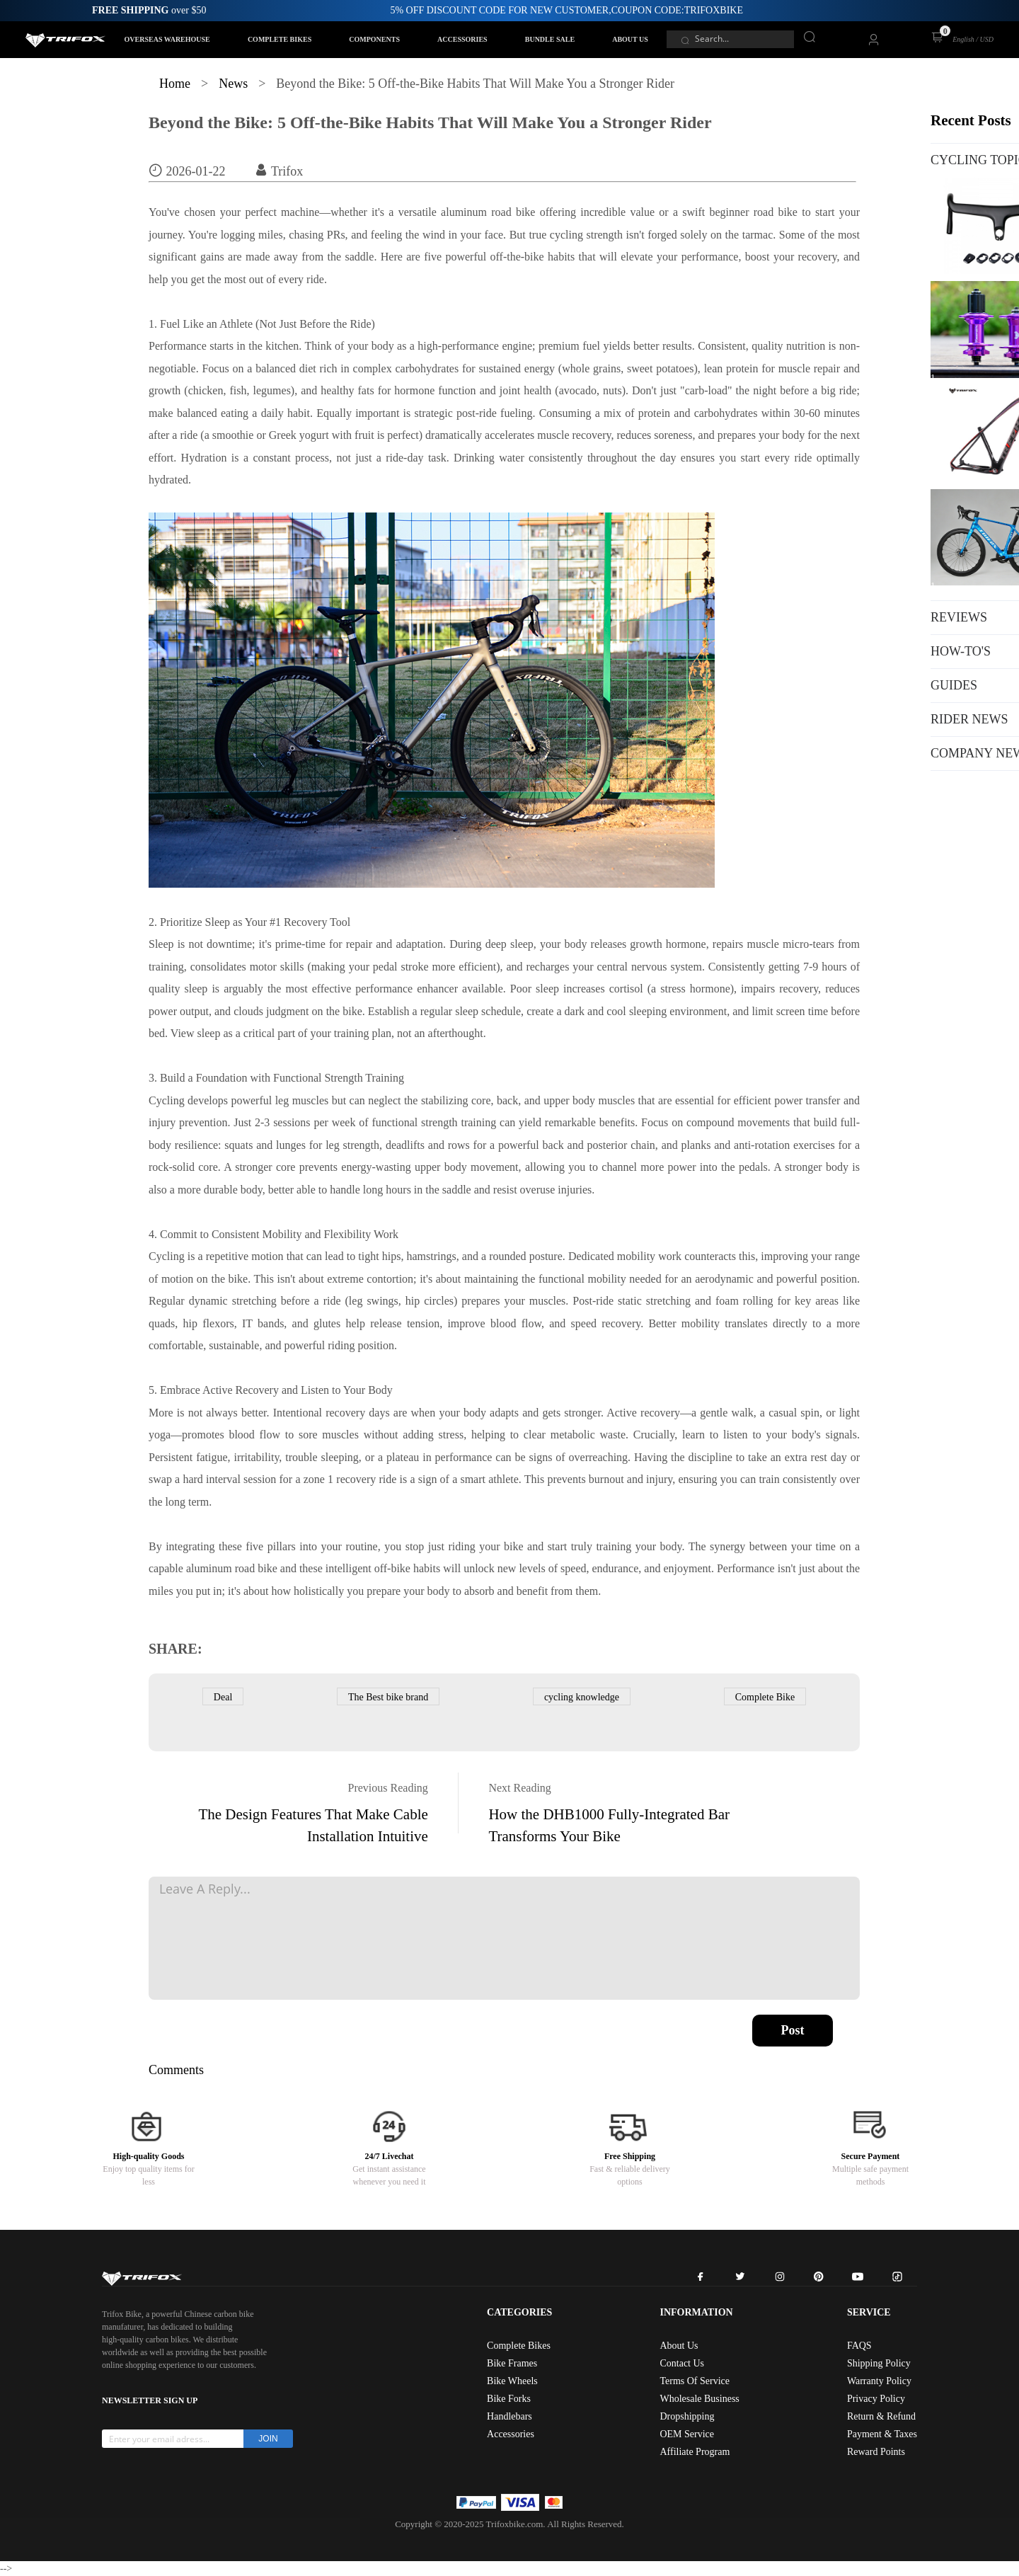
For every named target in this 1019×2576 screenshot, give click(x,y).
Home (174, 83)
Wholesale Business (699, 2398)
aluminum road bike (231, 1568)
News (233, 83)
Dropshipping (687, 2416)
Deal (223, 1697)
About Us (679, 2345)
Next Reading (519, 1788)
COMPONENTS (374, 39)
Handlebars (509, 2416)
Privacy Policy (876, 2398)
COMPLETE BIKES (279, 39)
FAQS (859, 2345)
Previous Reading (388, 1788)
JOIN (267, 2439)
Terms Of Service (695, 2381)
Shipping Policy (879, 2363)
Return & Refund (881, 2416)
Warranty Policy (879, 2381)
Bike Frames (512, 2363)
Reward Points (876, 2451)
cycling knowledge (581, 1697)
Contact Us (682, 2363)
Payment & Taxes (882, 2434)
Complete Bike (765, 1697)
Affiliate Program (695, 2451)
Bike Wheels (512, 2381)
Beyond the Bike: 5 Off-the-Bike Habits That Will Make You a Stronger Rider (430, 122)
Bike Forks (509, 2398)
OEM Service (687, 2434)
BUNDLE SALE (550, 39)
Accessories (510, 2434)
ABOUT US (630, 39)
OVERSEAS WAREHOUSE (167, 39)
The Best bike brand (388, 1697)
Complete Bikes (519, 2345)
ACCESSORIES (462, 39)
